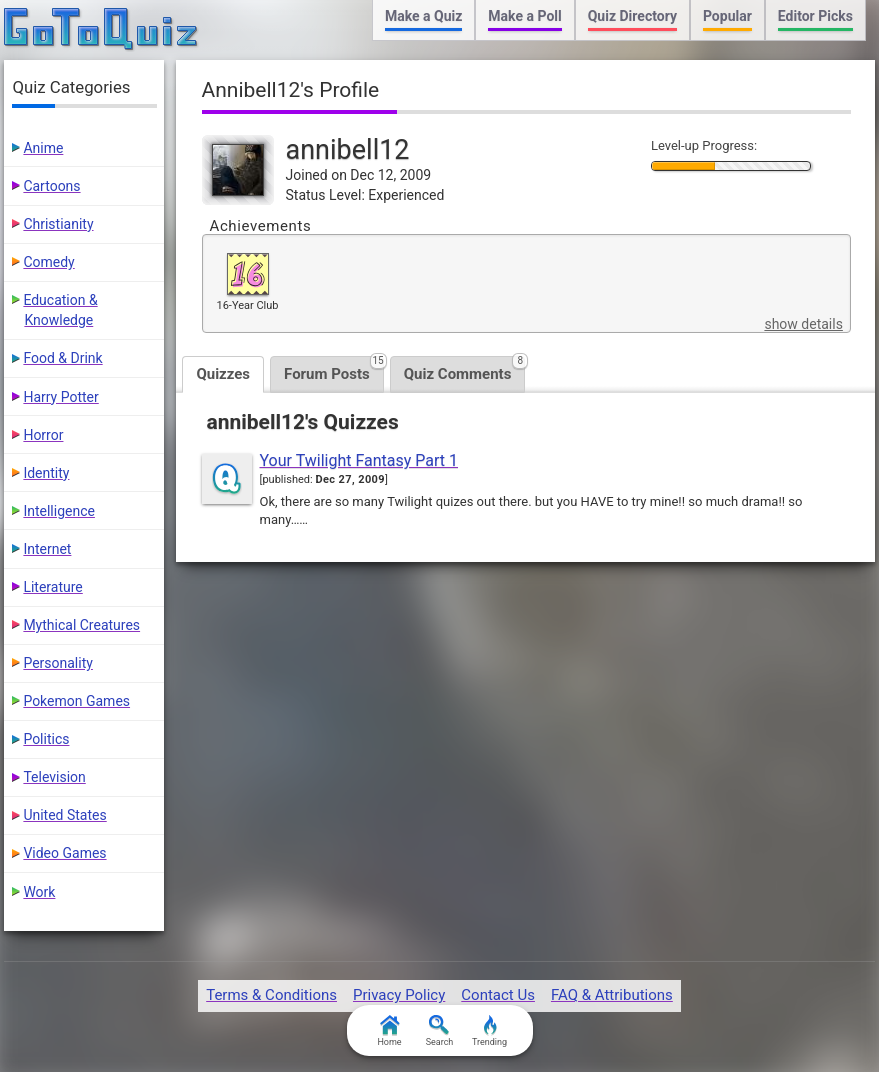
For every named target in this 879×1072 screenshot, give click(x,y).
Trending (489, 1031)
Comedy (48, 262)
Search (440, 1031)
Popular (727, 16)
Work (39, 892)
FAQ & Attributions (612, 995)
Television (54, 777)
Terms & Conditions (271, 995)
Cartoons (51, 186)
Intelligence (59, 511)
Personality (57, 663)
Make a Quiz (423, 16)
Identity (46, 473)
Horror (43, 435)
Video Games (64, 853)
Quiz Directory (632, 16)
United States (64, 815)
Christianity (58, 224)
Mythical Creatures (81, 625)
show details (803, 324)
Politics (46, 739)
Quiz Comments (465, 369)
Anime (43, 148)
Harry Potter (60, 397)
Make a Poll (524, 16)
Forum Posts (334, 369)
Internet (47, 549)
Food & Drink (62, 358)
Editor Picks (815, 16)
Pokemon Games (76, 701)
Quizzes (223, 374)
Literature (52, 587)
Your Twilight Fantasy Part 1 (359, 460)
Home (389, 1031)
